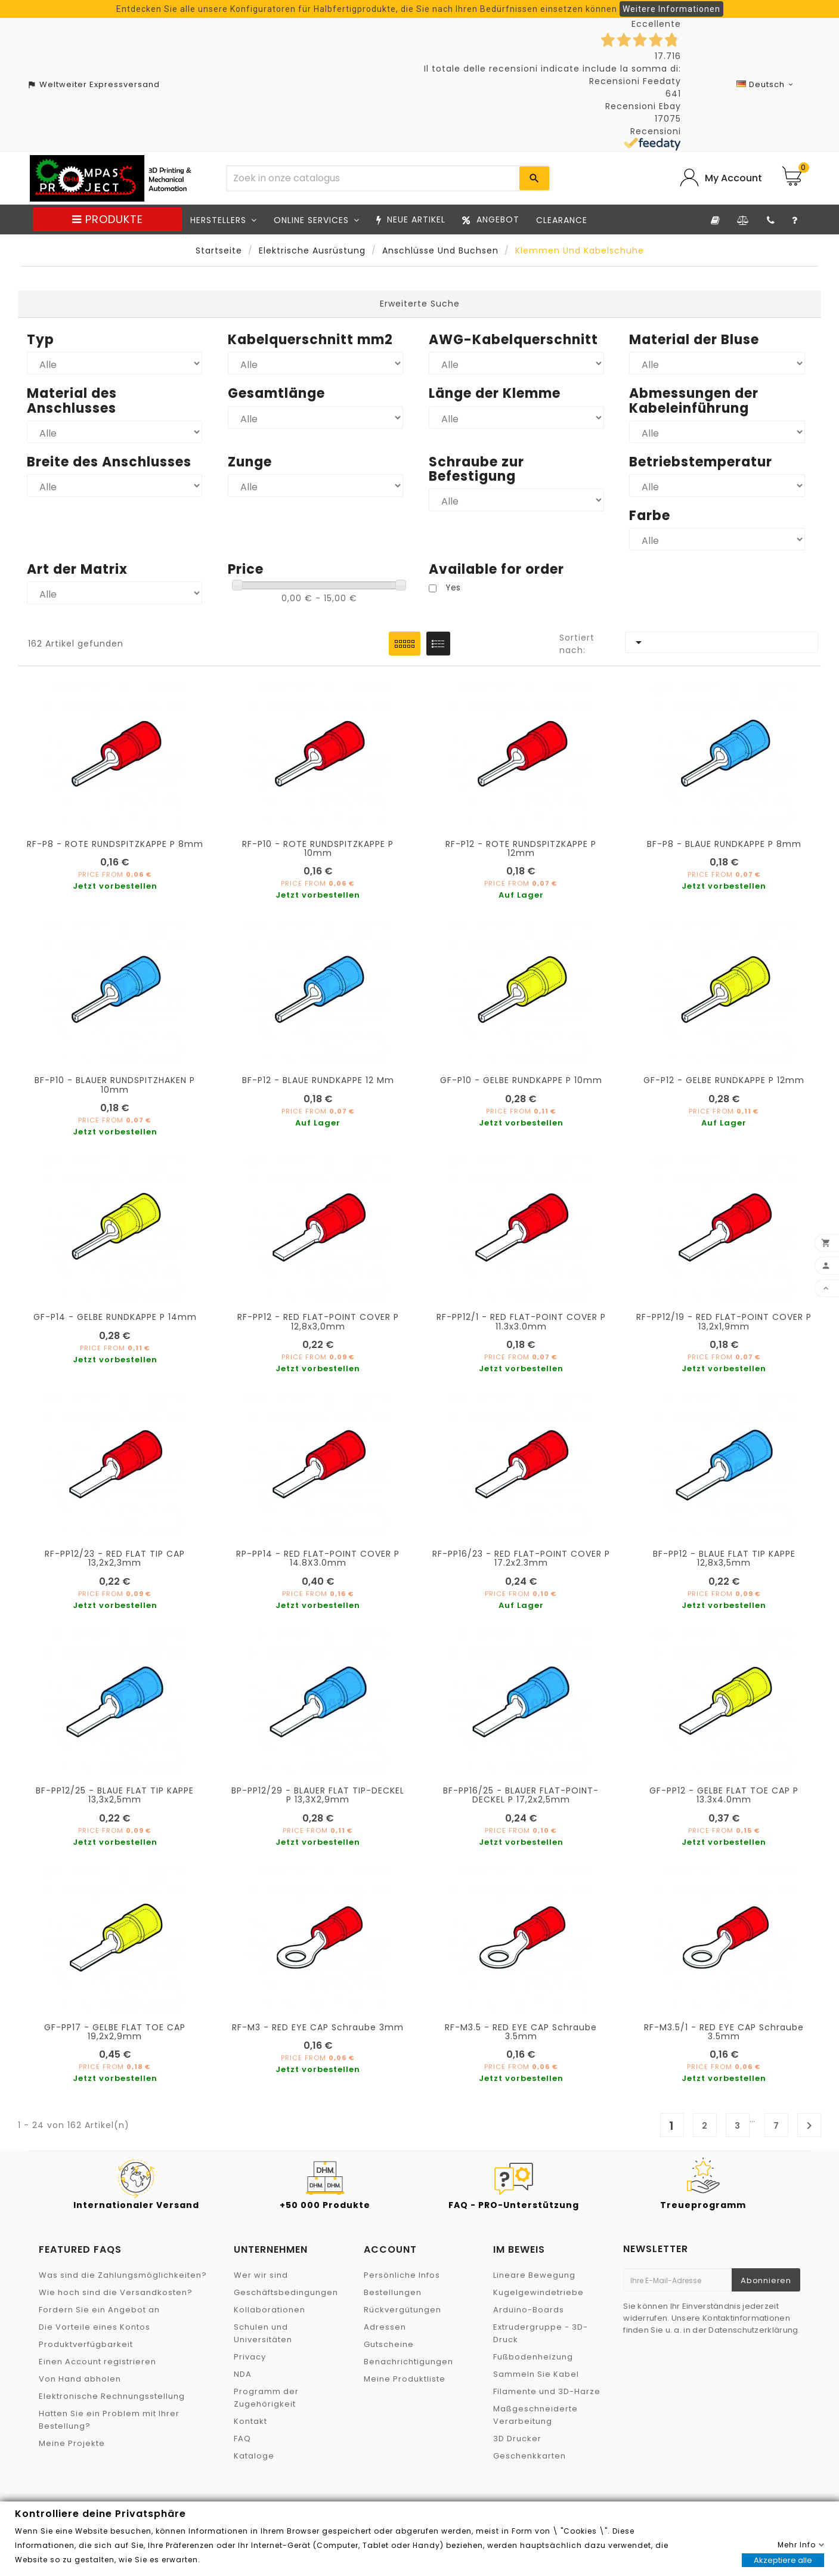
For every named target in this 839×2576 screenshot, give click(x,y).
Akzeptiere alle (783, 2560)
